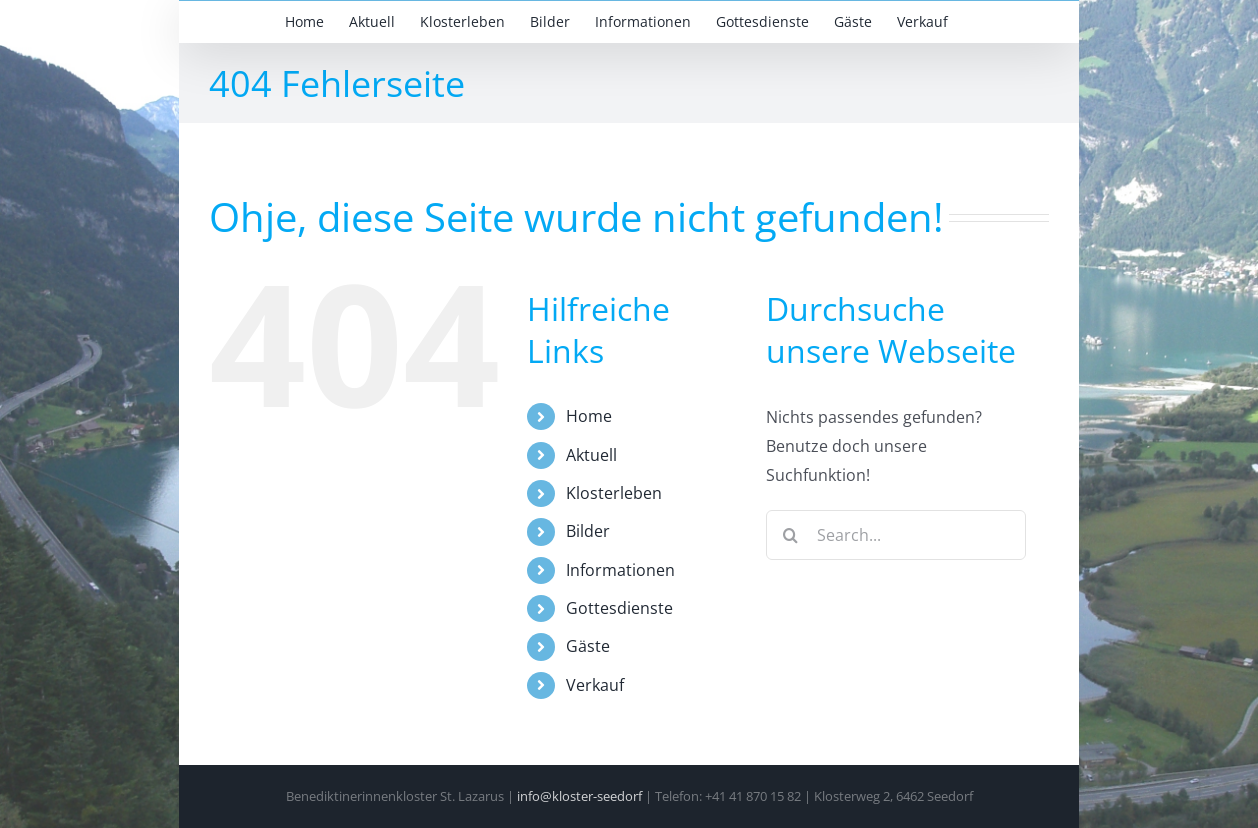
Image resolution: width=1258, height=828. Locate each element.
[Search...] (896, 535)
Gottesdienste (619, 608)
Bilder (588, 531)
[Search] (791, 535)
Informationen (620, 570)
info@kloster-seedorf (579, 796)
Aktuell (591, 455)
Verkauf (595, 685)
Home (589, 416)
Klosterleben (614, 493)
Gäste (588, 646)
